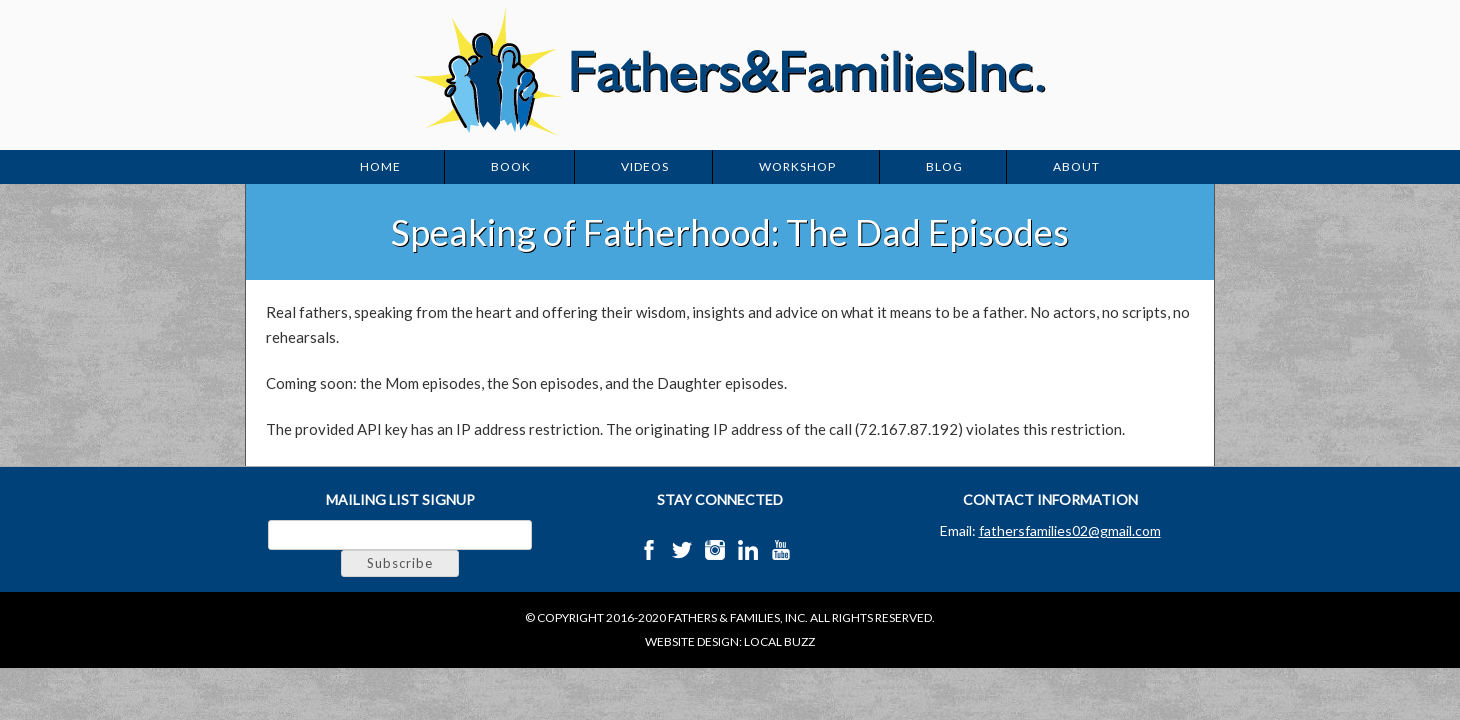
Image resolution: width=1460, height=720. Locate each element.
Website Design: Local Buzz (730, 641)
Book (511, 166)
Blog (944, 166)
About (1076, 166)
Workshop (797, 166)
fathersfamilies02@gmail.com (1070, 530)
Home (380, 166)
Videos (645, 166)
